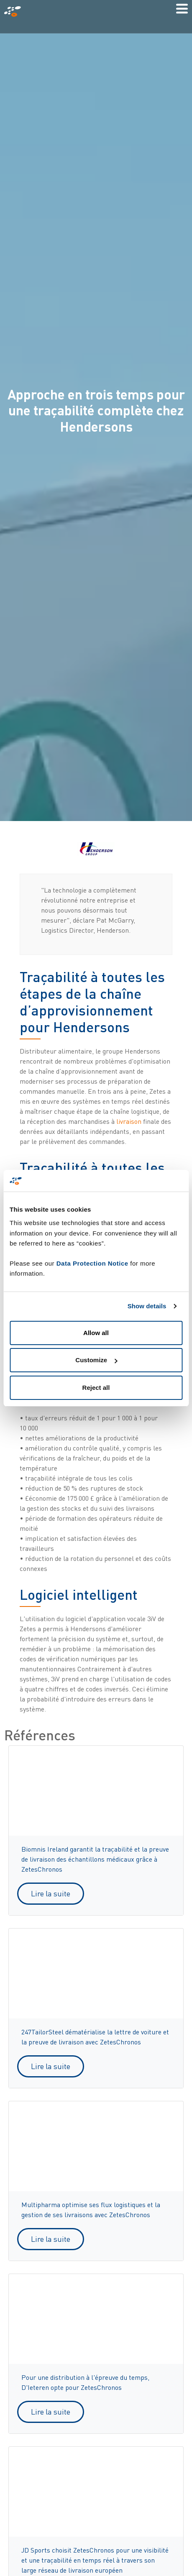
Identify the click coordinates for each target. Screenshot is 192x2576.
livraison (128, 1121)
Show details (147, 1306)
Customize (96, 1359)
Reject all (96, 1387)
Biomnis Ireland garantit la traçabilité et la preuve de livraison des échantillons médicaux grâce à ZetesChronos (95, 1859)
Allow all (96, 1332)
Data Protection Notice (92, 1263)
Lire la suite (50, 1893)
